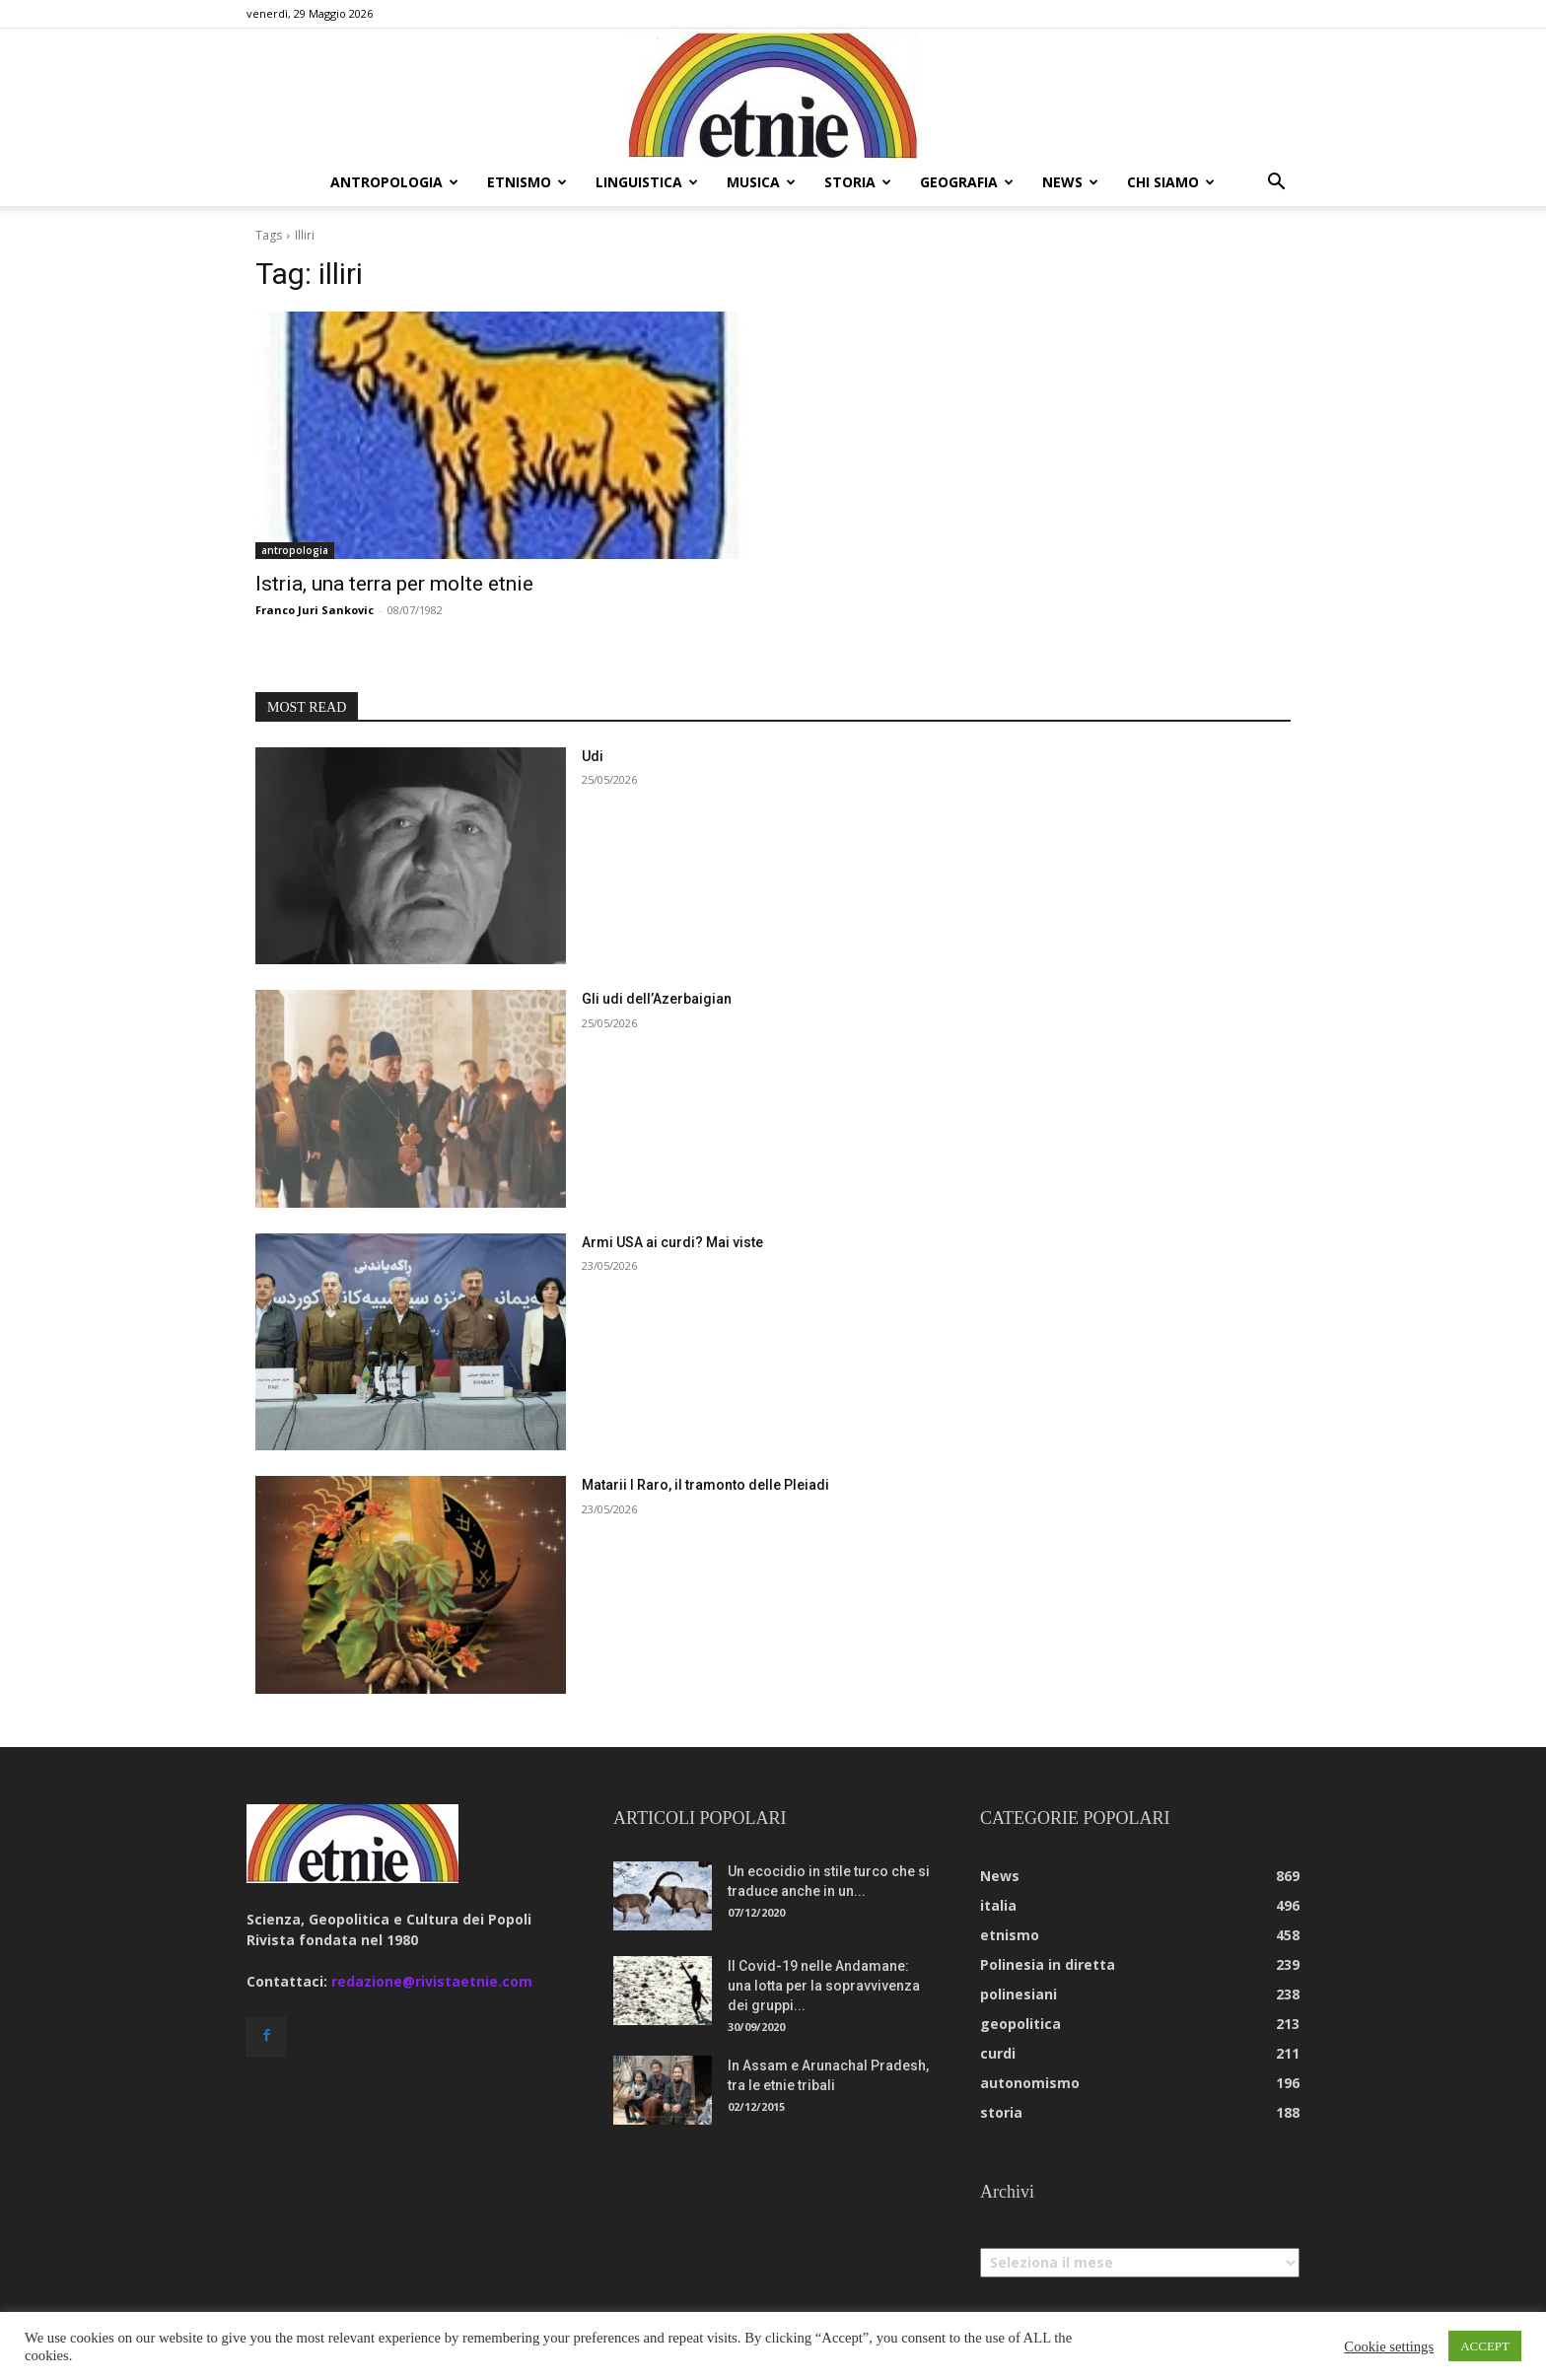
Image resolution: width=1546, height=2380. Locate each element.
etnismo (527, 182)
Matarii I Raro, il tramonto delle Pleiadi (705, 1485)
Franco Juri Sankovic (314, 609)
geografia (967, 182)
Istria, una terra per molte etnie (394, 583)
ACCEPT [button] (1485, 2346)
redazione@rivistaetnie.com (431, 1981)
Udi (592, 756)
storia (857, 182)
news (1070, 182)
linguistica (647, 182)
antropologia (394, 182)
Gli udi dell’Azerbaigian (657, 999)
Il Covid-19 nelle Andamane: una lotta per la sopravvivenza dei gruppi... (824, 1985)
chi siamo (1171, 182)
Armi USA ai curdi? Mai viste (672, 1242)
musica (761, 182)
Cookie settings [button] (1389, 2346)
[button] (1276, 184)
